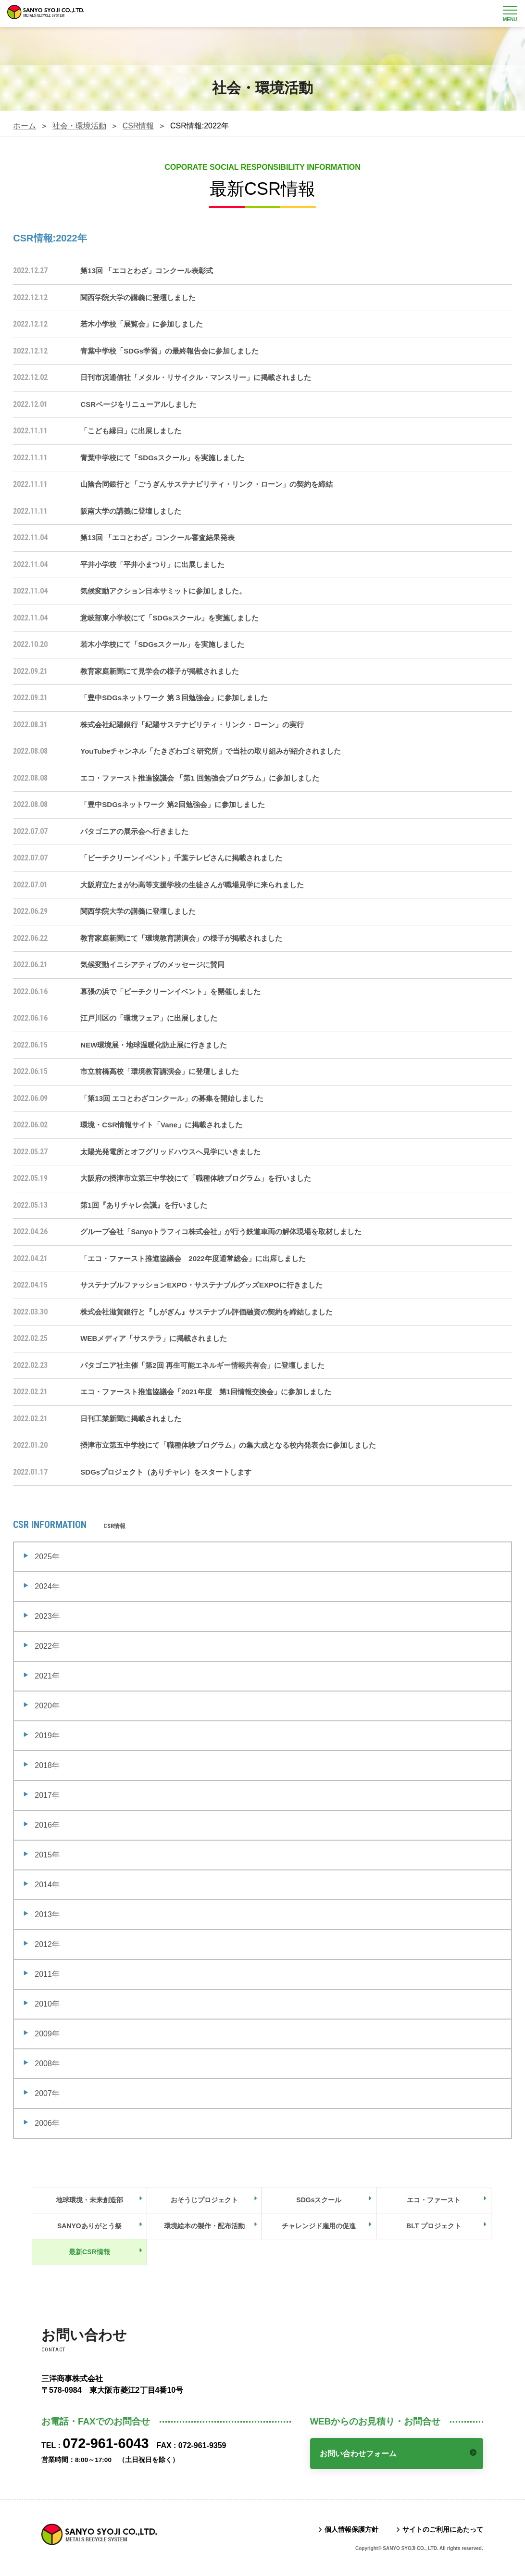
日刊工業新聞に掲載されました (130, 1418)
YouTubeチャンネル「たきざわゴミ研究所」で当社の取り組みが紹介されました (210, 751)
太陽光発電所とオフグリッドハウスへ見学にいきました (170, 1152)
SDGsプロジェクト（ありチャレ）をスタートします (165, 1472)
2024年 (47, 1586)
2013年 (47, 1914)
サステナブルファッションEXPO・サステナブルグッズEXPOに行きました (201, 1285)
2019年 (47, 1735)
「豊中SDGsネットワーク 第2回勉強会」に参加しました (172, 804)
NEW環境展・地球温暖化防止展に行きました (153, 1045)
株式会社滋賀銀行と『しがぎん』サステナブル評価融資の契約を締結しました (206, 1312)
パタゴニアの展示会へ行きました (134, 831)
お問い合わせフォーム (358, 2454)
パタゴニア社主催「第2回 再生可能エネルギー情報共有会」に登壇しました (202, 1365)
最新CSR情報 (89, 2252)
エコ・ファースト (434, 2200)
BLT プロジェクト (433, 2226)
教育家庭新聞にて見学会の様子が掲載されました (159, 671)
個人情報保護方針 (351, 2529)
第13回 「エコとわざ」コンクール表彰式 (146, 270)
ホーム (24, 126)
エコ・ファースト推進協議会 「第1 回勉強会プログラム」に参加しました (199, 778)
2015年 (47, 1855)
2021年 (47, 1676)
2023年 (47, 1616)
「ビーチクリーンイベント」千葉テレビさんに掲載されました (181, 858)
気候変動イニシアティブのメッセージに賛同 (152, 964)
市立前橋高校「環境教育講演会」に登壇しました (159, 1071)
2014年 (47, 1885)
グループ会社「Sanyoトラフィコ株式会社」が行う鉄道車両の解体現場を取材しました (221, 1231)
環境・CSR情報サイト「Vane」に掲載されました (161, 1125)
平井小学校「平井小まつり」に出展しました (152, 564)
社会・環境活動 (79, 126)
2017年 (47, 1795)
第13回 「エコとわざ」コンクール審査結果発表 (157, 537)
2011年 (47, 1974)
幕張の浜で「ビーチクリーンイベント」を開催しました (170, 991)
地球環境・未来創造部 (89, 2200)
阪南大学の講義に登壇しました (130, 511)
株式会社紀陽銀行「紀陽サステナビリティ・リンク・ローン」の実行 (192, 724)
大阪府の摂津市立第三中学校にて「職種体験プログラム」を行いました (195, 1178)
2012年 (47, 1944)
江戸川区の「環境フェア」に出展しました (148, 1018)
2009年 (47, 2034)
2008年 (47, 2063)
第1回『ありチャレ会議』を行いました (143, 1205)
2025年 (47, 1557)
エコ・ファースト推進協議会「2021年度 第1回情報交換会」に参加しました (205, 1392)
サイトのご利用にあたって (442, 2529)
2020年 (47, 1706)
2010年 (47, 2004)
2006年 (47, 2123)
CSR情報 (138, 126)
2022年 (47, 1646)
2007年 (47, 2093)
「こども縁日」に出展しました (130, 431)
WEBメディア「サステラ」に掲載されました (153, 1338)
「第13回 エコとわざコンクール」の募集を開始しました (171, 1098)
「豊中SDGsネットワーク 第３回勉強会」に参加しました (174, 698)
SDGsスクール (318, 2200)
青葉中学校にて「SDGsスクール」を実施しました (162, 458)
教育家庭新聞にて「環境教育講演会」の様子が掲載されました (181, 938)
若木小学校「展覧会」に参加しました (141, 324)
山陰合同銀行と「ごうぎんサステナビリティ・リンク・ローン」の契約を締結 (206, 484)
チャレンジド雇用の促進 (319, 2226)
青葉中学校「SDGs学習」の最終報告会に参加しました (169, 351)
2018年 (47, 1765)
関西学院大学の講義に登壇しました (138, 297)
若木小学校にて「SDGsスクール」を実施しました (162, 644)
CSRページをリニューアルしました (138, 404)
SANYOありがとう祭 (89, 2226)
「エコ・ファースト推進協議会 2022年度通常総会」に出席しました (192, 1258)
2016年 (47, 1825)
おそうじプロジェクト (204, 2200)
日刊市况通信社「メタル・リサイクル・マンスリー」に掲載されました (195, 377)
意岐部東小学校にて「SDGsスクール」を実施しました (169, 618)
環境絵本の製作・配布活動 (204, 2226)
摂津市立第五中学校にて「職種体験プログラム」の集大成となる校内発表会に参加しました (228, 1445)
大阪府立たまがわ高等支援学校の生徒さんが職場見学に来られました (192, 885)
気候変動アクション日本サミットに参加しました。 (163, 591)
